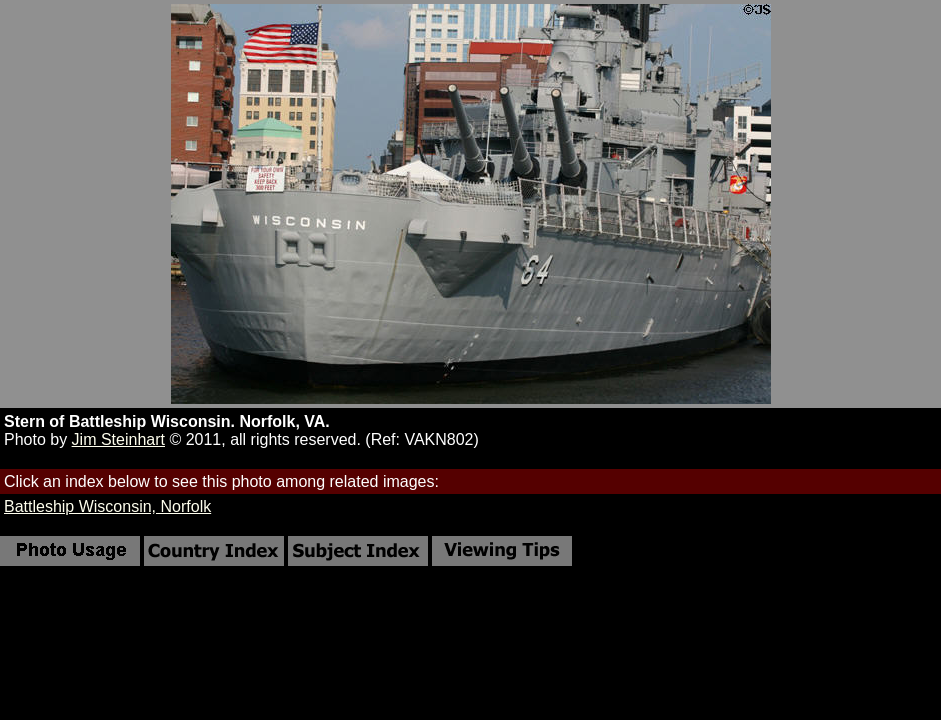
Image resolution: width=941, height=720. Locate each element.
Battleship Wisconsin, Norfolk (107, 506)
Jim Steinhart (118, 439)
